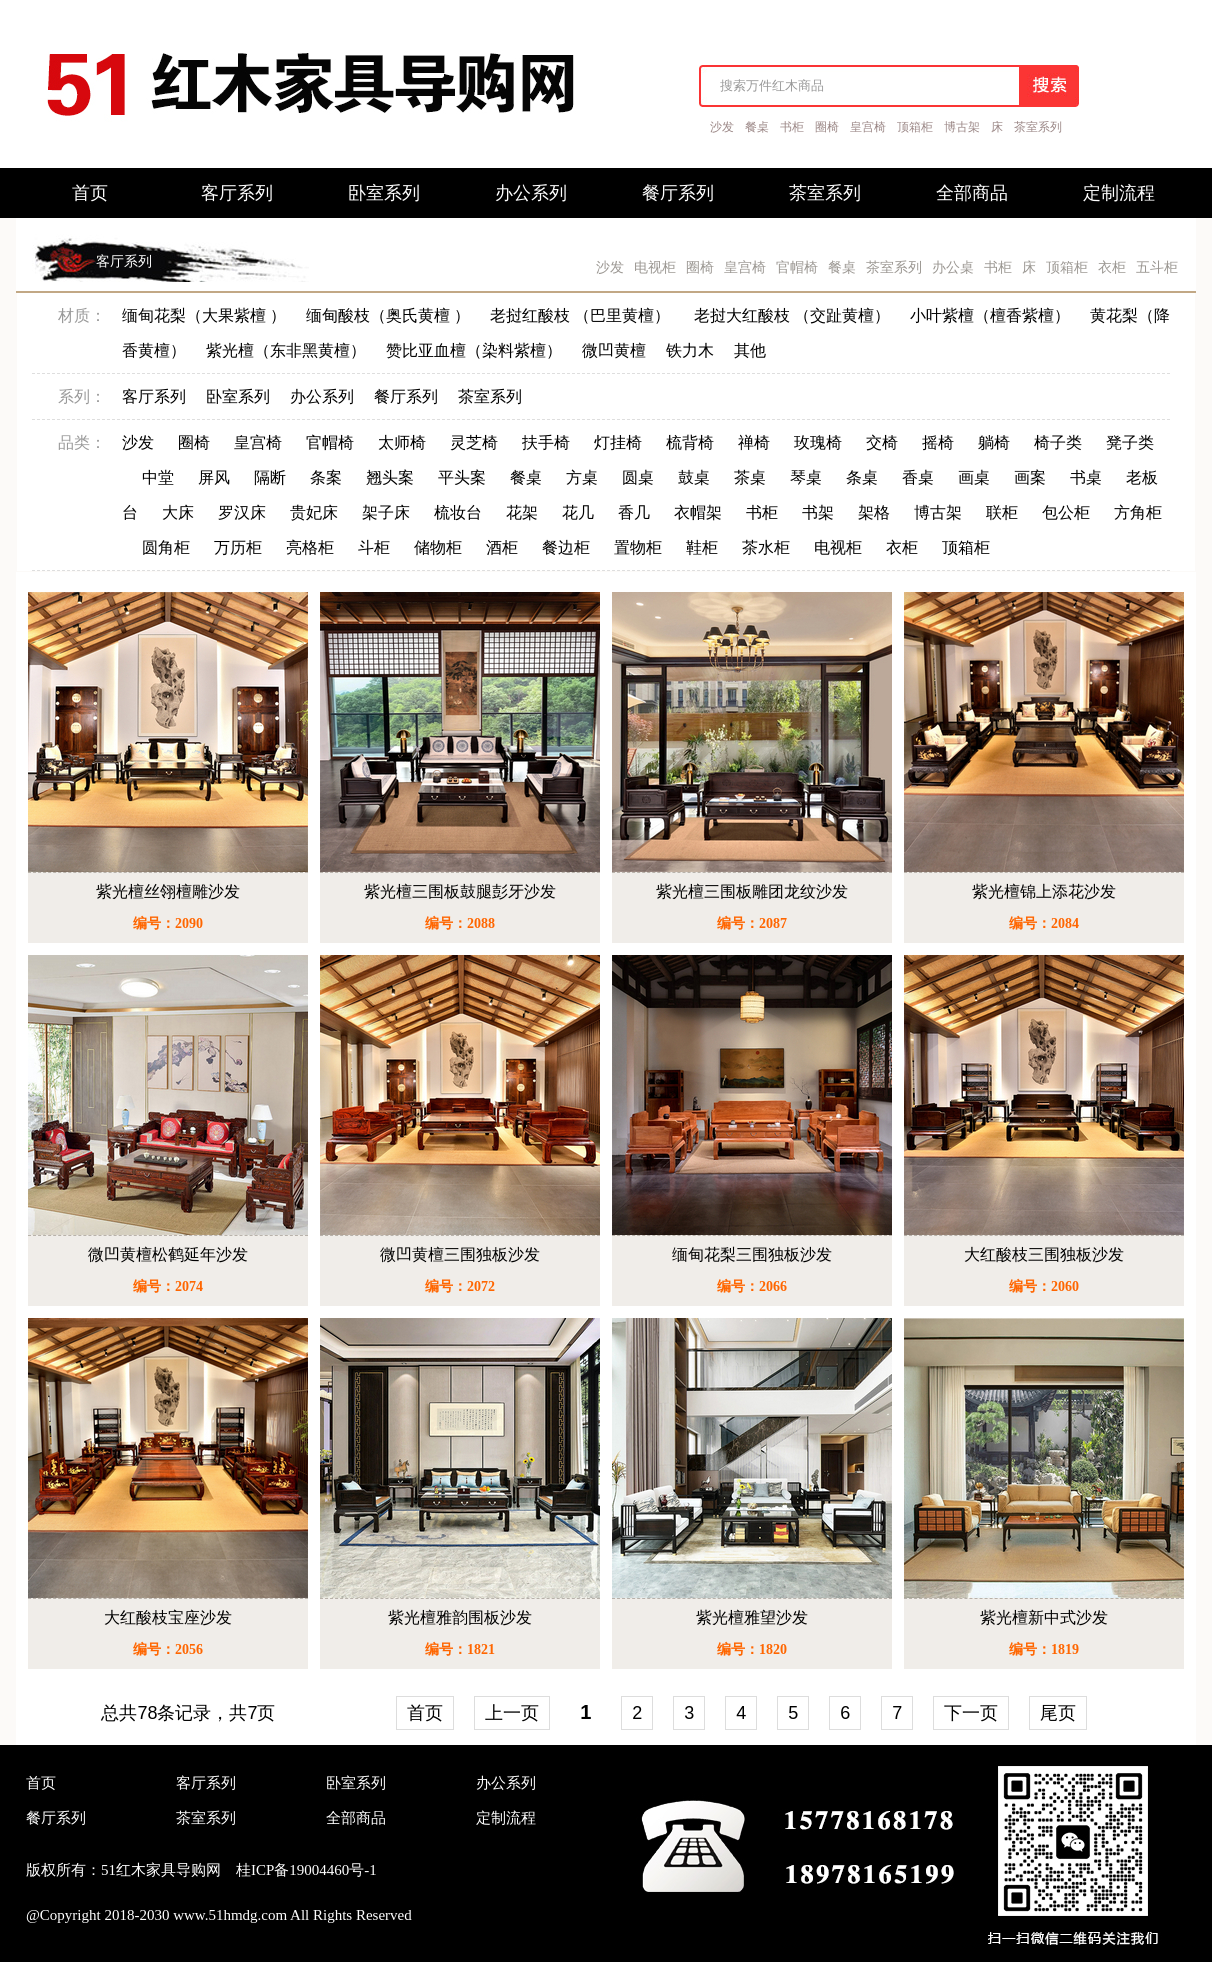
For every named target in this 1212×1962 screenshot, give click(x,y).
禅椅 (754, 442)
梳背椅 (690, 442)
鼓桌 (694, 477)
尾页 (1058, 1713)
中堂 (158, 477)
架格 (874, 512)
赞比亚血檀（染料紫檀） (474, 350)
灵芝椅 (474, 442)
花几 (578, 512)
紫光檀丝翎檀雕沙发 (168, 891)
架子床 (386, 512)
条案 (326, 477)
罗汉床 (242, 512)
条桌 (862, 477)
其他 (750, 350)
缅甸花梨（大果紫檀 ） (204, 315)
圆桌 (638, 477)
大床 (178, 512)
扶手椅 (546, 442)
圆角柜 (166, 547)
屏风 (214, 477)
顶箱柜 (915, 127)
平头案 (462, 477)
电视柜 (655, 267)
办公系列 (322, 396)
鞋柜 (702, 547)
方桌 (582, 477)
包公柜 (1066, 512)
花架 (522, 512)
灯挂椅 (618, 442)
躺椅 (994, 442)
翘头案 (390, 477)
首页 (425, 1713)
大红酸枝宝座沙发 (168, 1617)
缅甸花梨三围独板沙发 (752, 1254)
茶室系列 (1038, 127)
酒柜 (502, 547)
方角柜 (1138, 512)
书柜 (792, 127)
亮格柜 (310, 547)
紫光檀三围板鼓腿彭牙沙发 (460, 891)
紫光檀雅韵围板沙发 (460, 1617)
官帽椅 (797, 267)
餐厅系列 (406, 396)
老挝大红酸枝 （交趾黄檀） (792, 315)
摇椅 (938, 442)
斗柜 (374, 547)
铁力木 (690, 350)
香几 (634, 512)
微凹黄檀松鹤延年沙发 (168, 1254)
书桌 (1086, 477)
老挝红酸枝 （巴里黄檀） (582, 315)
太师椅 (402, 442)
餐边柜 (566, 547)
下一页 (971, 1713)
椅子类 (1058, 442)
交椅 (882, 442)
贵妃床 (314, 512)
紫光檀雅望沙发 (752, 1617)
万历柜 (238, 547)
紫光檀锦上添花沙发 (1044, 891)
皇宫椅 (868, 127)
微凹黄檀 (614, 350)
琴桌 (806, 477)
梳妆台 (458, 512)
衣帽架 (698, 512)
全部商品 (356, 1818)
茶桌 (750, 477)
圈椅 (827, 127)
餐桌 (757, 127)
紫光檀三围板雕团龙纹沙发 (752, 891)
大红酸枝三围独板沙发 (1044, 1254)
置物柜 (638, 547)
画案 (1030, 477)
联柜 (1002, 512)
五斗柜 (1157, 267)
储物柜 (438, 547)
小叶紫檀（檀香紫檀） (990, 315)
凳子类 (1130, 442)
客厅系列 (124, 261)
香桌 (918, 477)
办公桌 (953, 267)
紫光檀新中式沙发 (1044, 1617)
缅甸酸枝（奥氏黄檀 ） (388, 315)
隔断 (270, 477)
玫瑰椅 (818, 442)
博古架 (962, 127)
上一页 (512, 1713)
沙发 (722, 127)
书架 (818, 512)
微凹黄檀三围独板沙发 (460, 1254)
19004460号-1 (333, 1870)
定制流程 (506, 1818)
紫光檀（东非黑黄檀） (286, 350)
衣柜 (1112, 267)
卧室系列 (238, 396)
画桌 (974, 477)
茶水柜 (766, 547)
